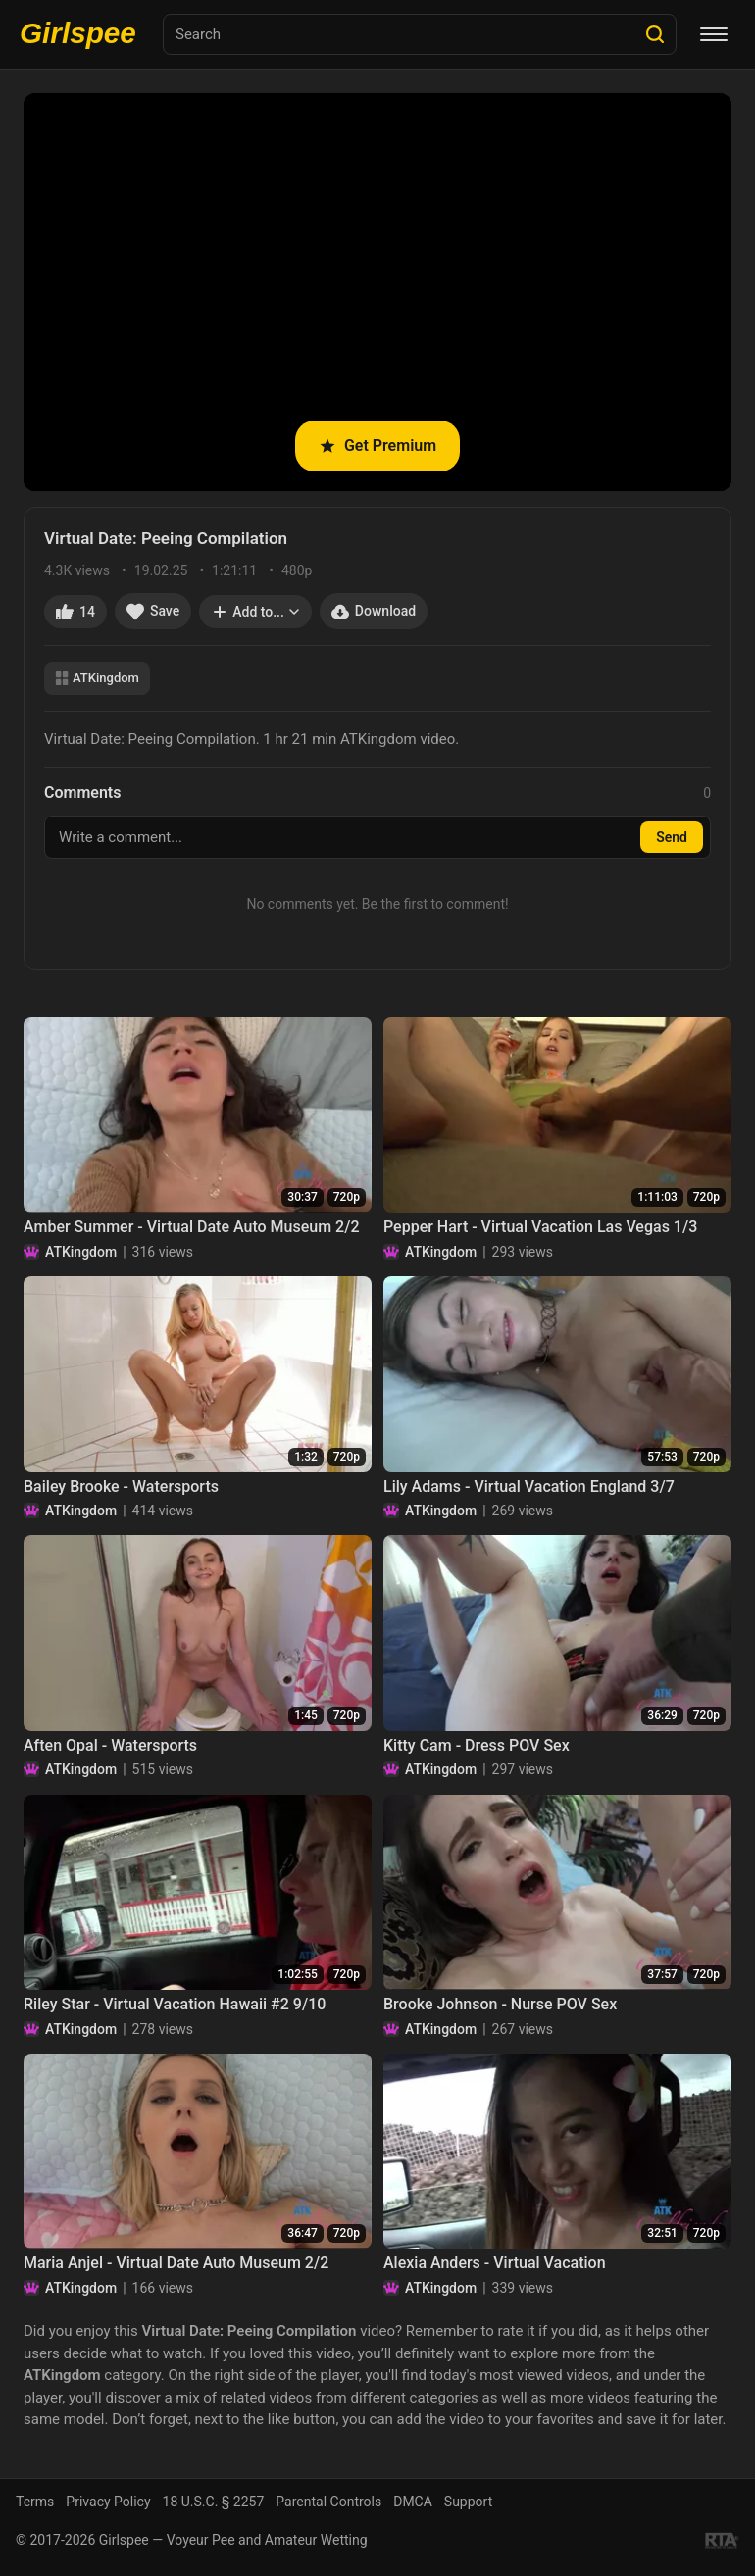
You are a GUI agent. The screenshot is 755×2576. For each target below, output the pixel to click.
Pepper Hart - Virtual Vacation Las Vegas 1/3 (540, 1226)
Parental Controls (328, 2501)
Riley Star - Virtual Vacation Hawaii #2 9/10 (175, 2004)
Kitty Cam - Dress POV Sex (476, 1745)
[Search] (655, 34)
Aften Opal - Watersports (110, 1745)
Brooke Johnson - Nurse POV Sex (500, 2004)
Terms (35, 2501)
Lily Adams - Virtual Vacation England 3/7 (529, 1486)
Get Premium (377, 445)
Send (671, 837)
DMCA (412, 2501)
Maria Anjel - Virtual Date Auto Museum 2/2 (176, 2263)
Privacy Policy (108, 2501)
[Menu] (713, 34)
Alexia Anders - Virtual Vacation (494, 2263)
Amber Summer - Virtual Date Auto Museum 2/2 (192, 1226)
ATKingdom (97, 677)
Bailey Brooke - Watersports (121, 1486)
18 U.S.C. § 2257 (214, 2501)
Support (468, 2501)
